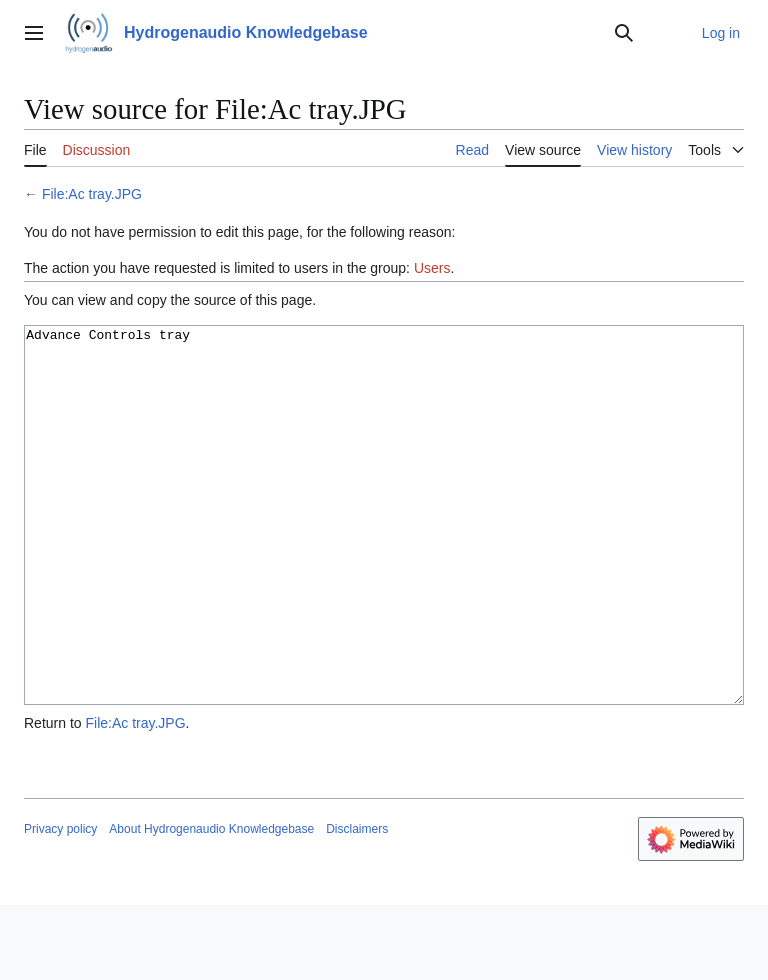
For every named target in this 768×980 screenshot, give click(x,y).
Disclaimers (357, 904)
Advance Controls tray (384, 552)
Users (432, 268)
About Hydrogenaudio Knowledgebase (211, 904)
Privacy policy (60, 904)
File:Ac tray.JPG (92, 194)
